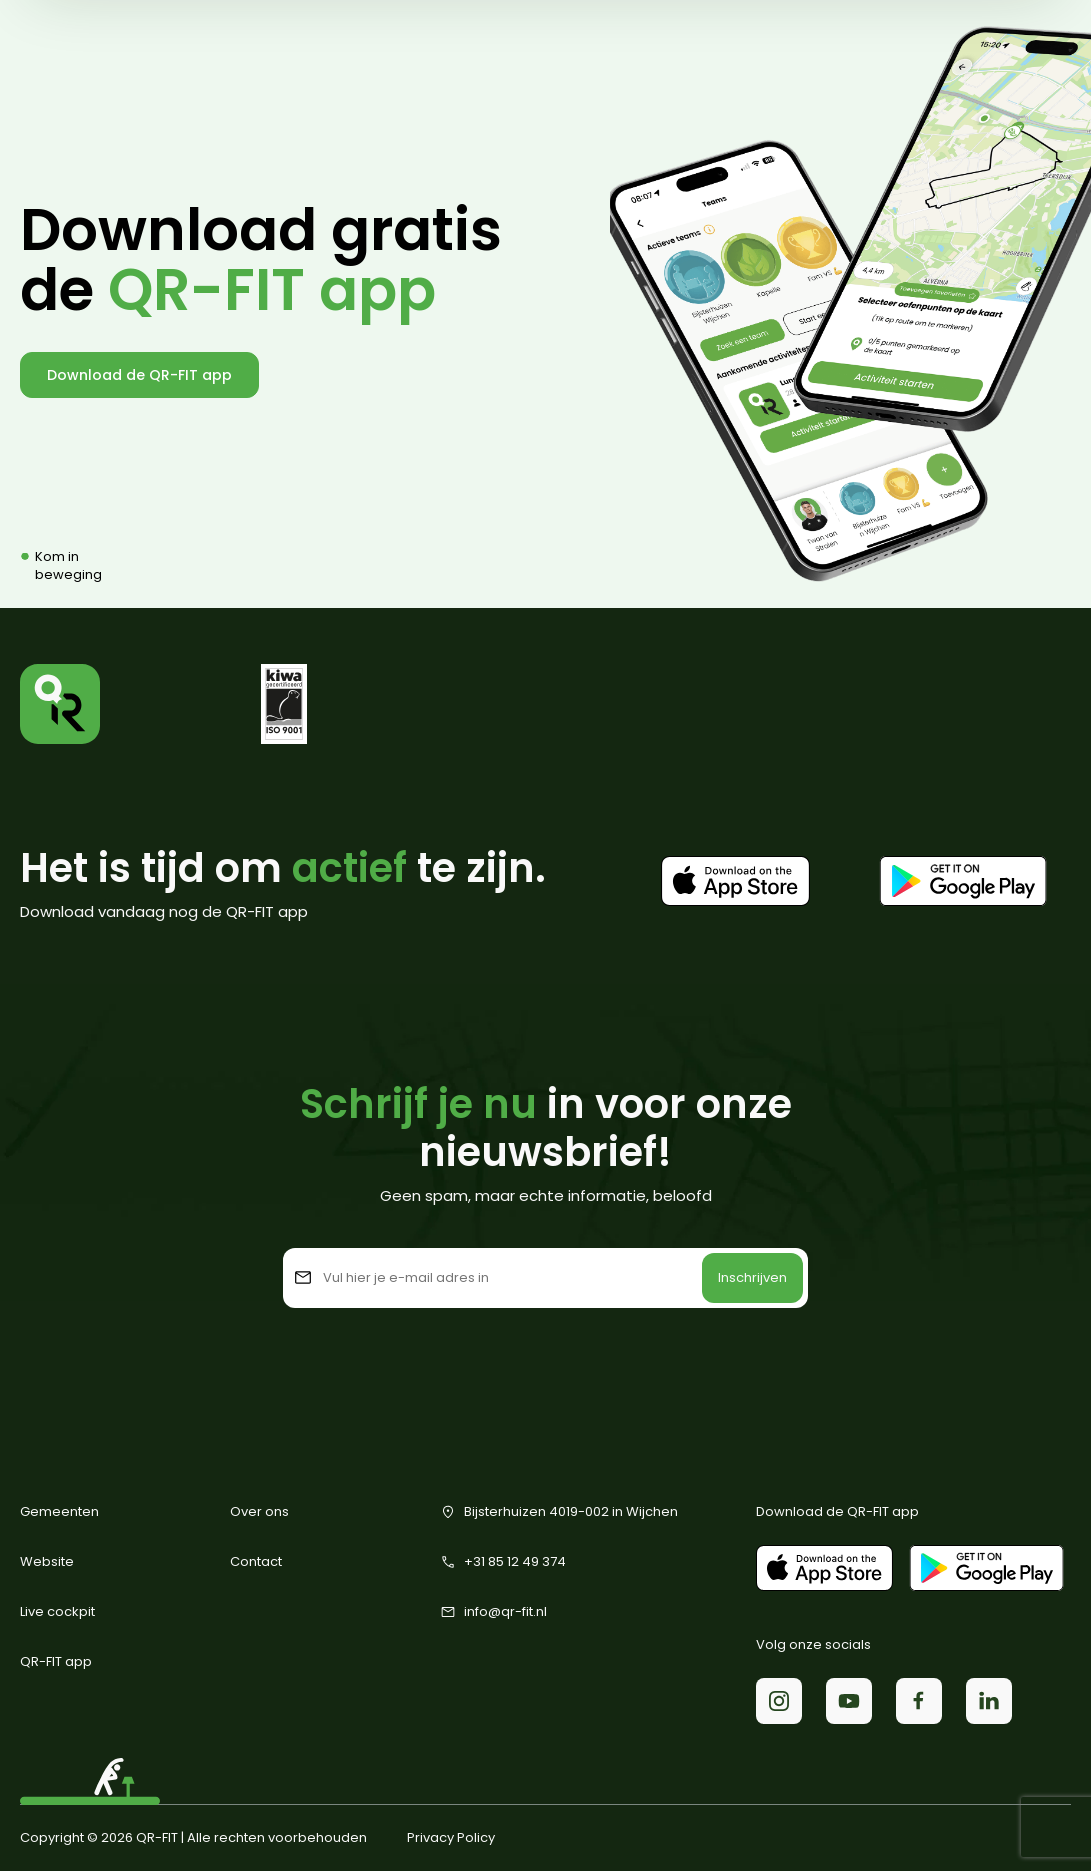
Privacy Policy (451, 1838)
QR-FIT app (56, 1661)
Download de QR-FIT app (139, 375)
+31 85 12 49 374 (503, 1562)
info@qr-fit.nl (493, 1612)
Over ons (259, 1511)
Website (47, 1561)
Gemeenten (59, 1511)
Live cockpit (57, 1611)
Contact (256, 1561)
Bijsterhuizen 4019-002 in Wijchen (559, 1512)
